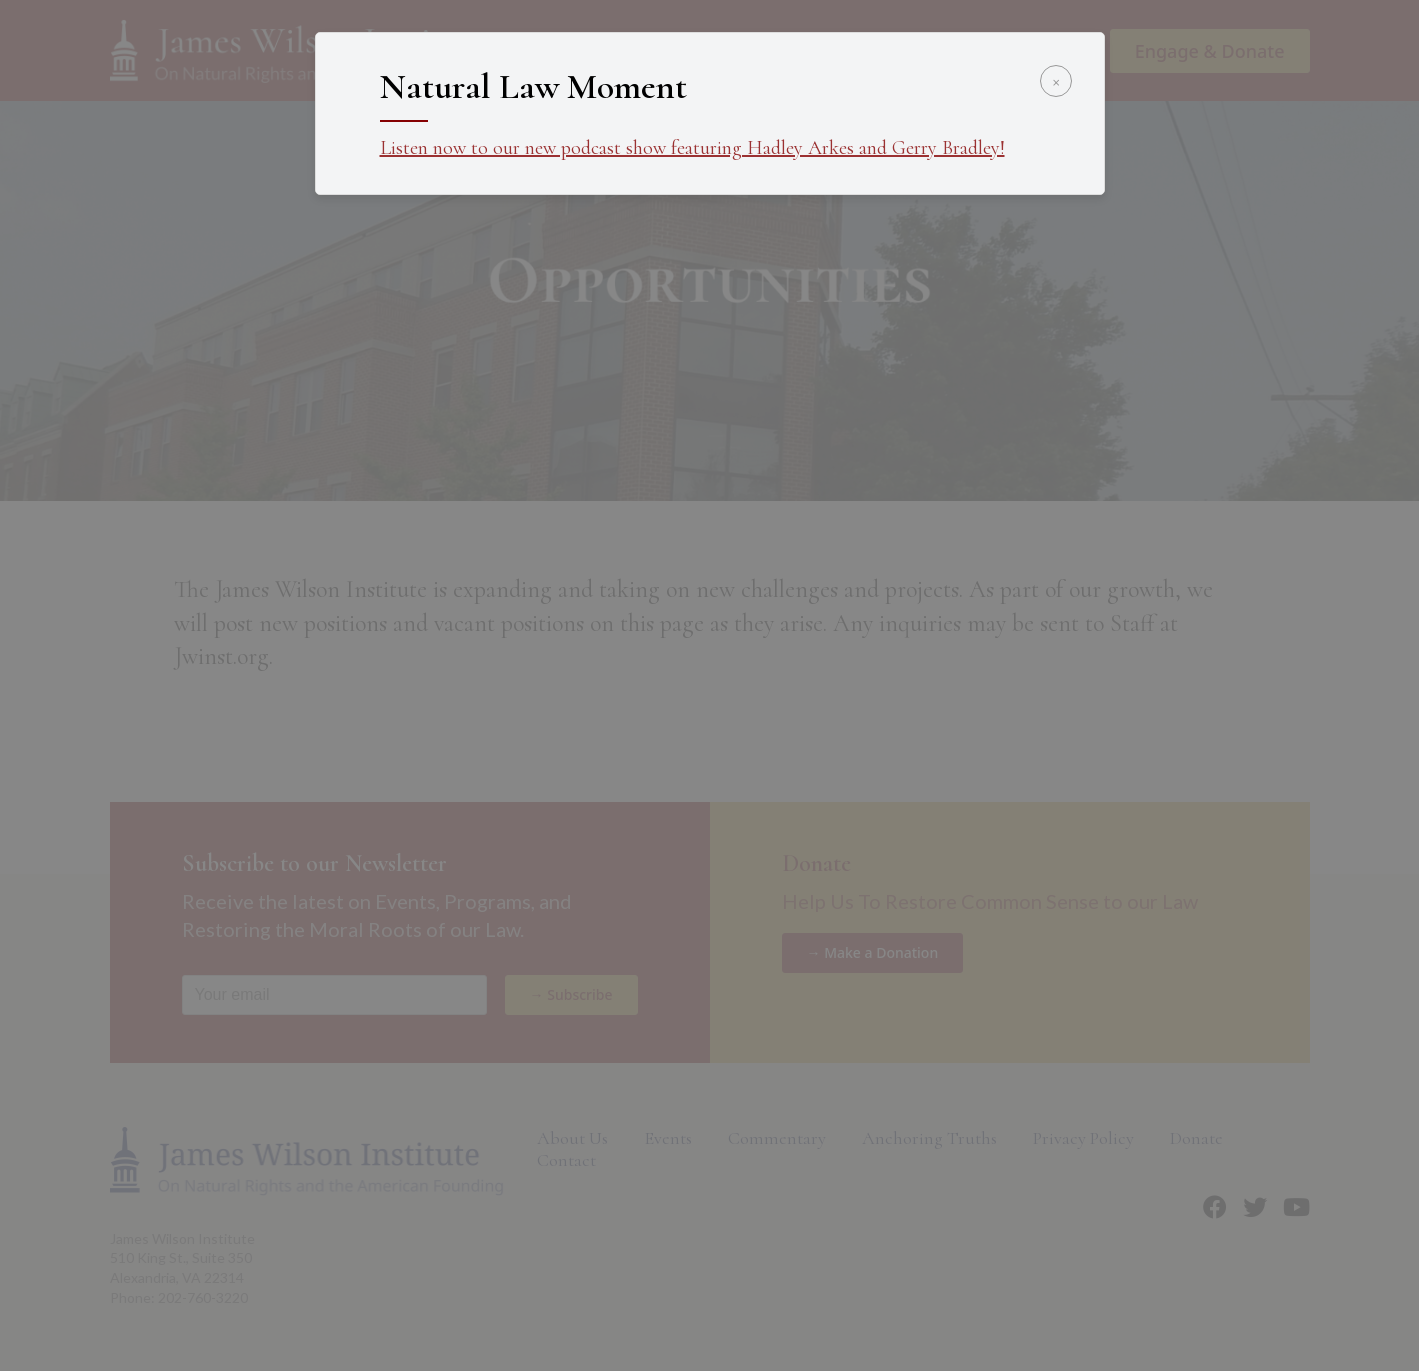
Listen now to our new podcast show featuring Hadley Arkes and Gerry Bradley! (692, 148)
